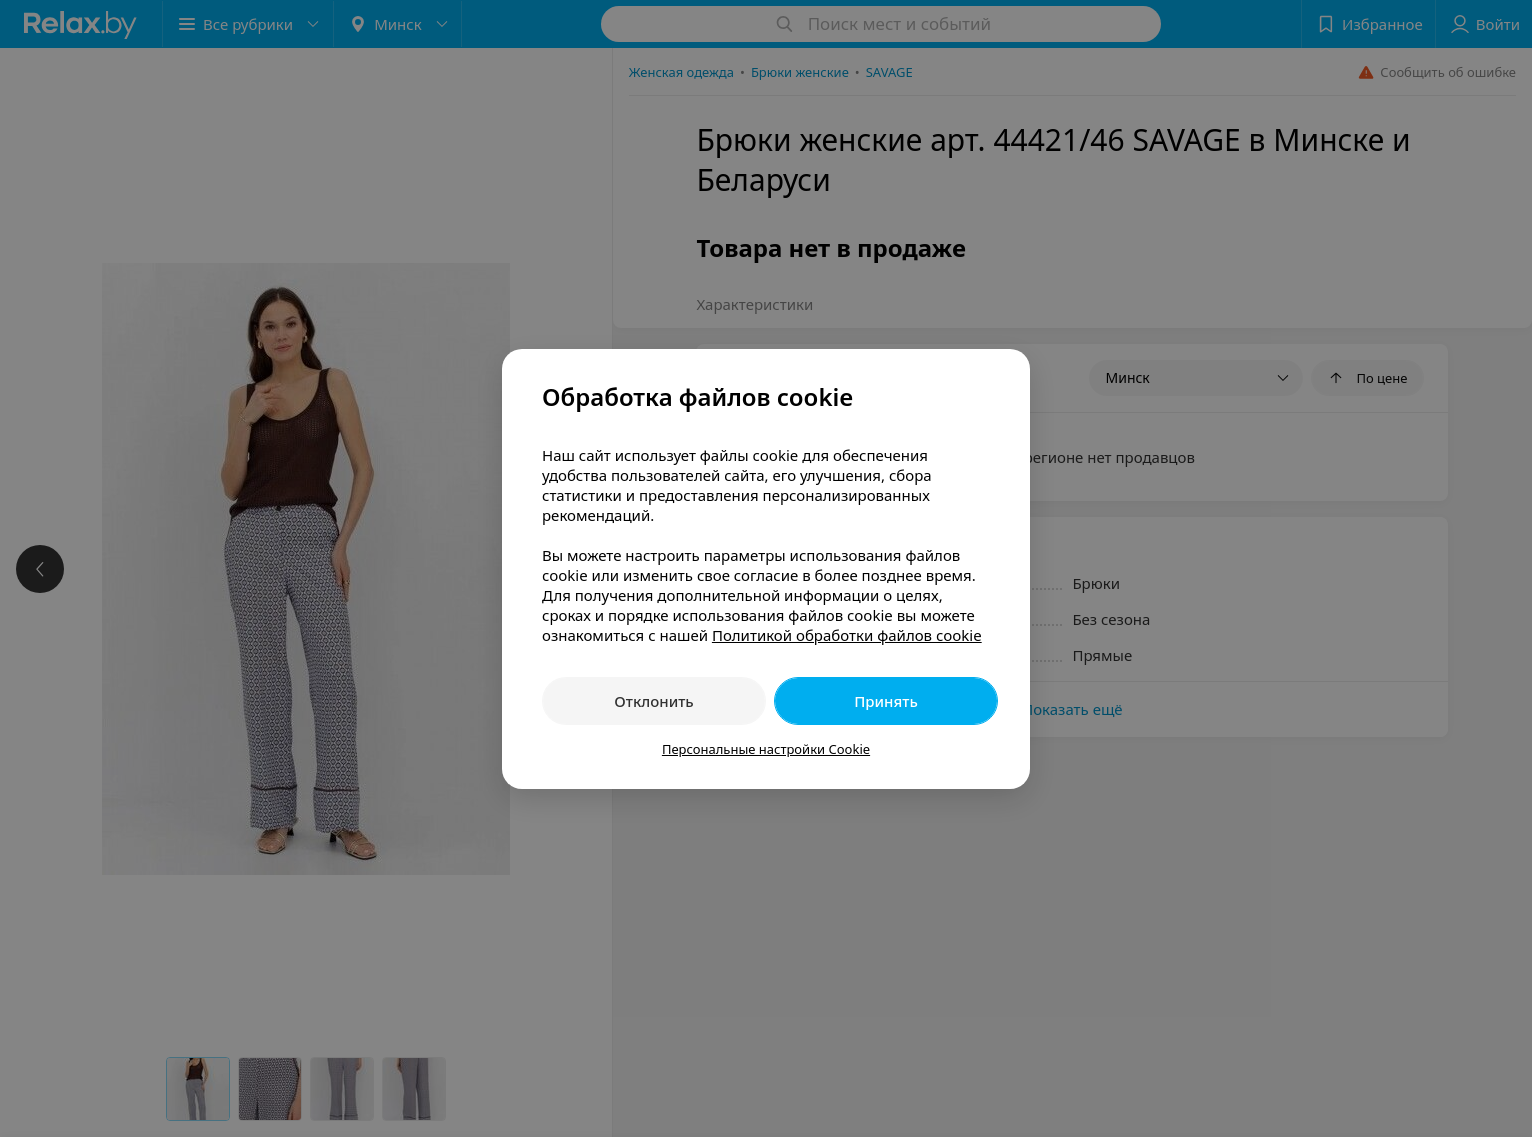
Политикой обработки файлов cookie (847, 635)
